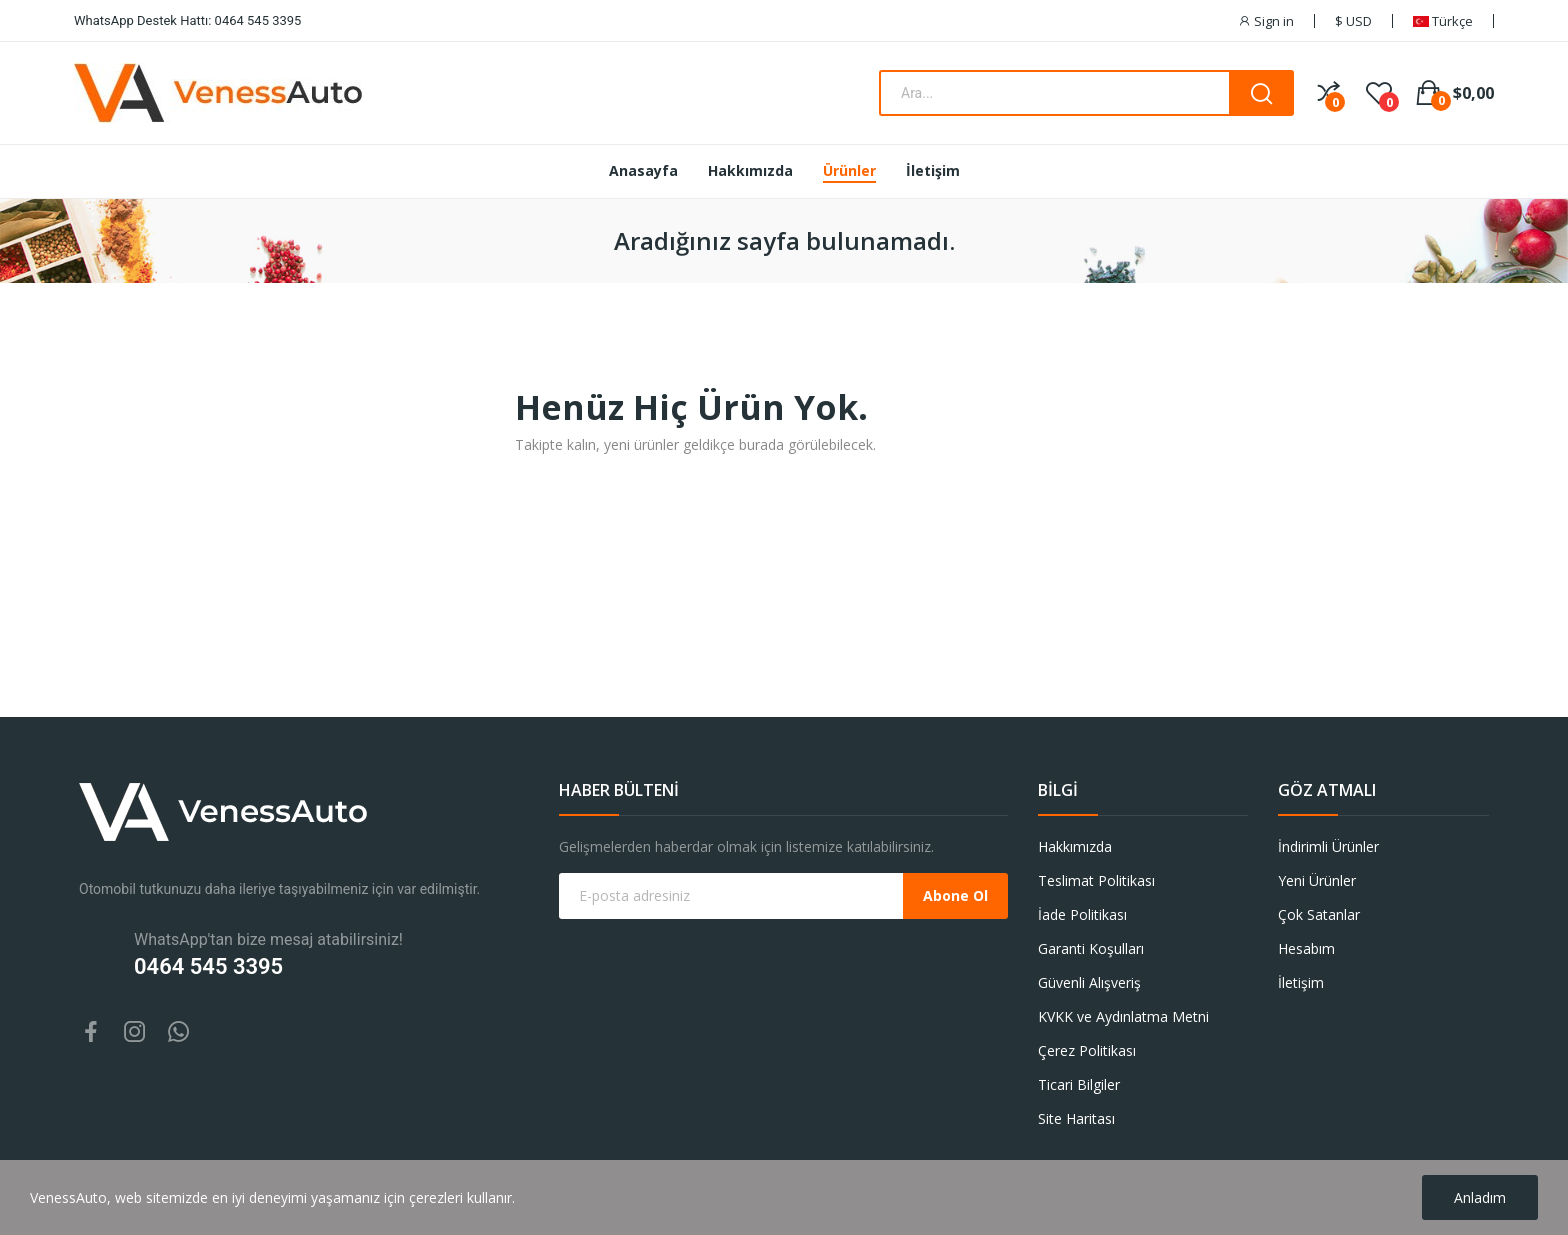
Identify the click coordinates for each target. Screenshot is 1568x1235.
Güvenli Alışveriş (1089, 982)
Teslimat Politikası (1096, 880)
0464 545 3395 (208, 966)
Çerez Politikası (1087, 1050)
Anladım (1480, 1197)
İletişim (1301, 982)
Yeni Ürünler (1317, 880)
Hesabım (1306, 948)
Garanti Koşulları (1091, 948)
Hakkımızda (1075, 846)
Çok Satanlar (1319, 914)
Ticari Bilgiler (1079, 1084)
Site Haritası (1076, 1118)
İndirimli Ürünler (1328, 846)
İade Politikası (1082, 914)
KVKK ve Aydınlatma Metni (1123, 1016)
